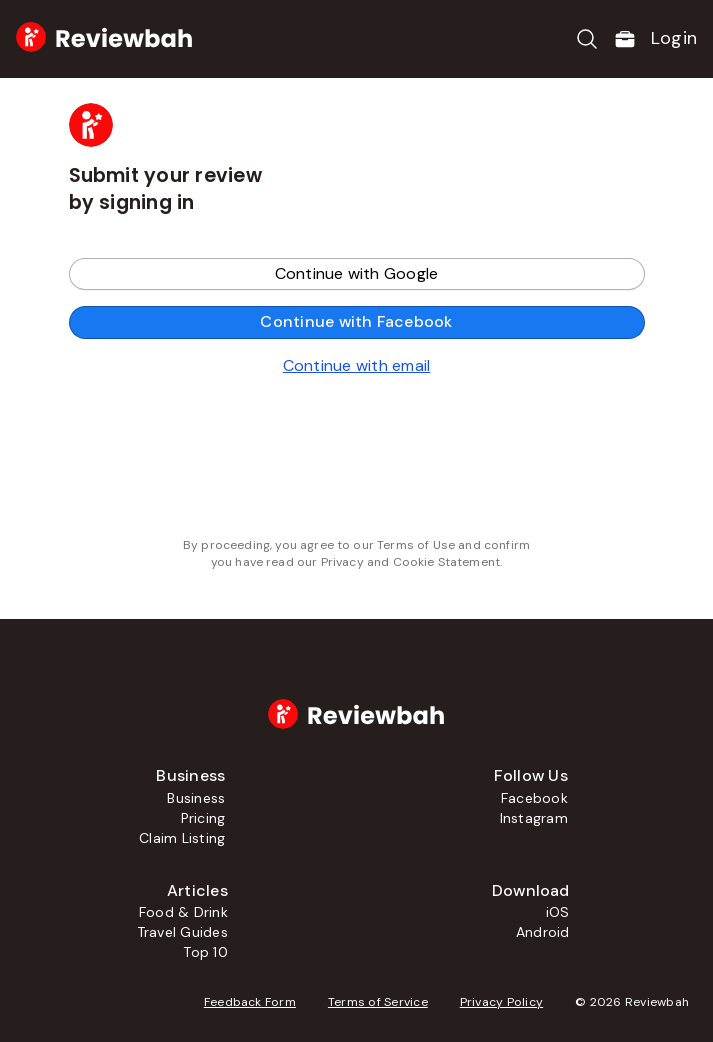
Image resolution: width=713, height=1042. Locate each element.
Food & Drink (183, 912)
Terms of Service (378, 1002)
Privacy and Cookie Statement (410, 562)
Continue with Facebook (356, 321)
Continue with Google (357, 273)
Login (674, 38)
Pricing (203, 818)
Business (196, 798)
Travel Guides (182, 932)
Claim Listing (182, 838)
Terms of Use (416, 545)
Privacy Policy (501, 1002)
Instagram (534, 818)
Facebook (534, 798)
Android (543, 932)
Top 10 (205, 952)
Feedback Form (250, 1002)
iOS (558, 912)
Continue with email (357, 365)
